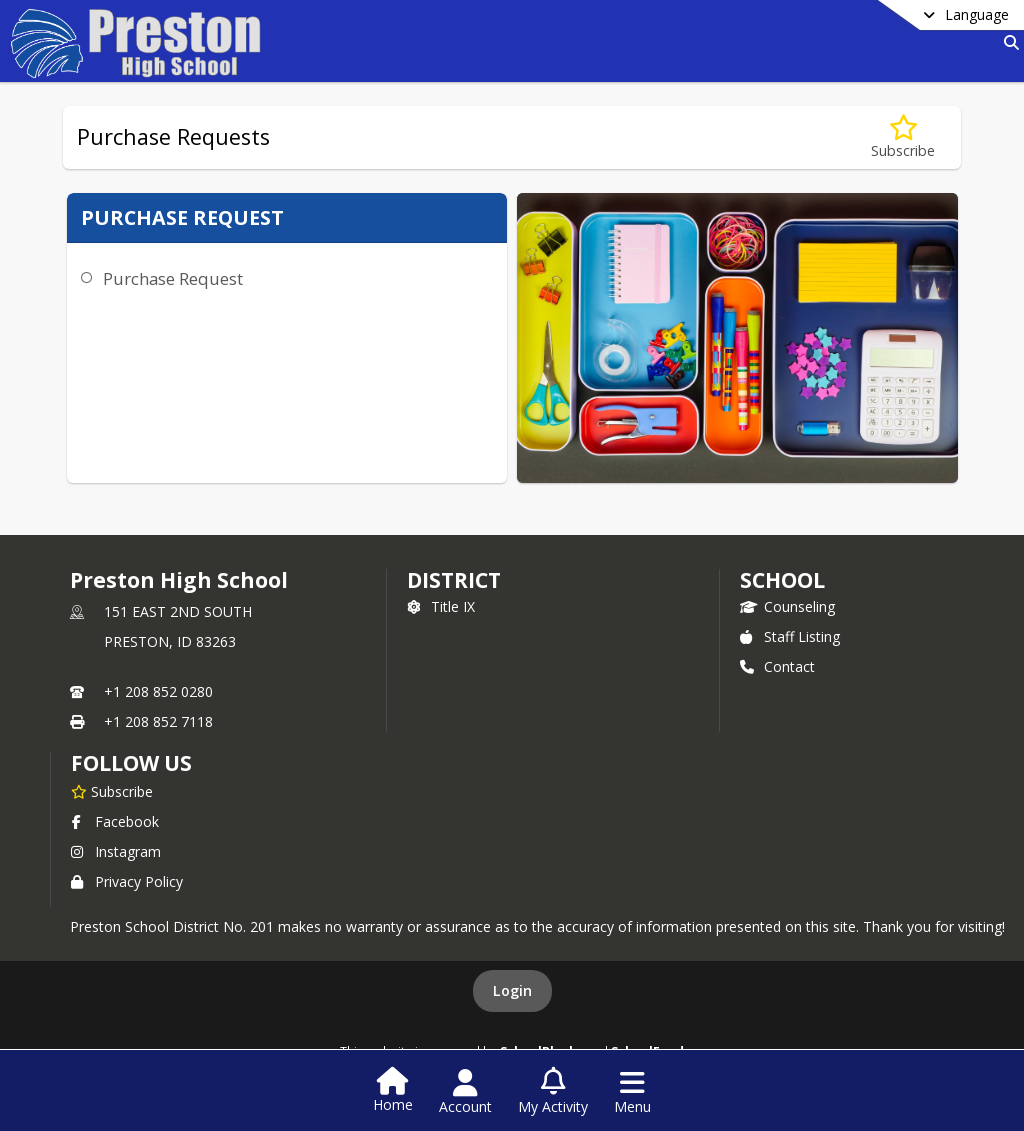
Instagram (116, 851)
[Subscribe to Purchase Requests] (903, 137)
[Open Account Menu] (465, 1092)
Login (512, 990)
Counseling (787, 606)
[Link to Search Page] (1007, 42)
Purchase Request (173, 278)
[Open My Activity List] (553, 1092)
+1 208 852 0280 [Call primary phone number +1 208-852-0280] (158, 691)
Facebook (115, 821)
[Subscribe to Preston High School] (112, 791)
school (782, 580)
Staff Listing (790, 636)
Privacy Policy (127, 881)
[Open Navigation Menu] (632, 1092)
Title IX (441, 606)
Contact (777, 666)
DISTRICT (454, 580)
